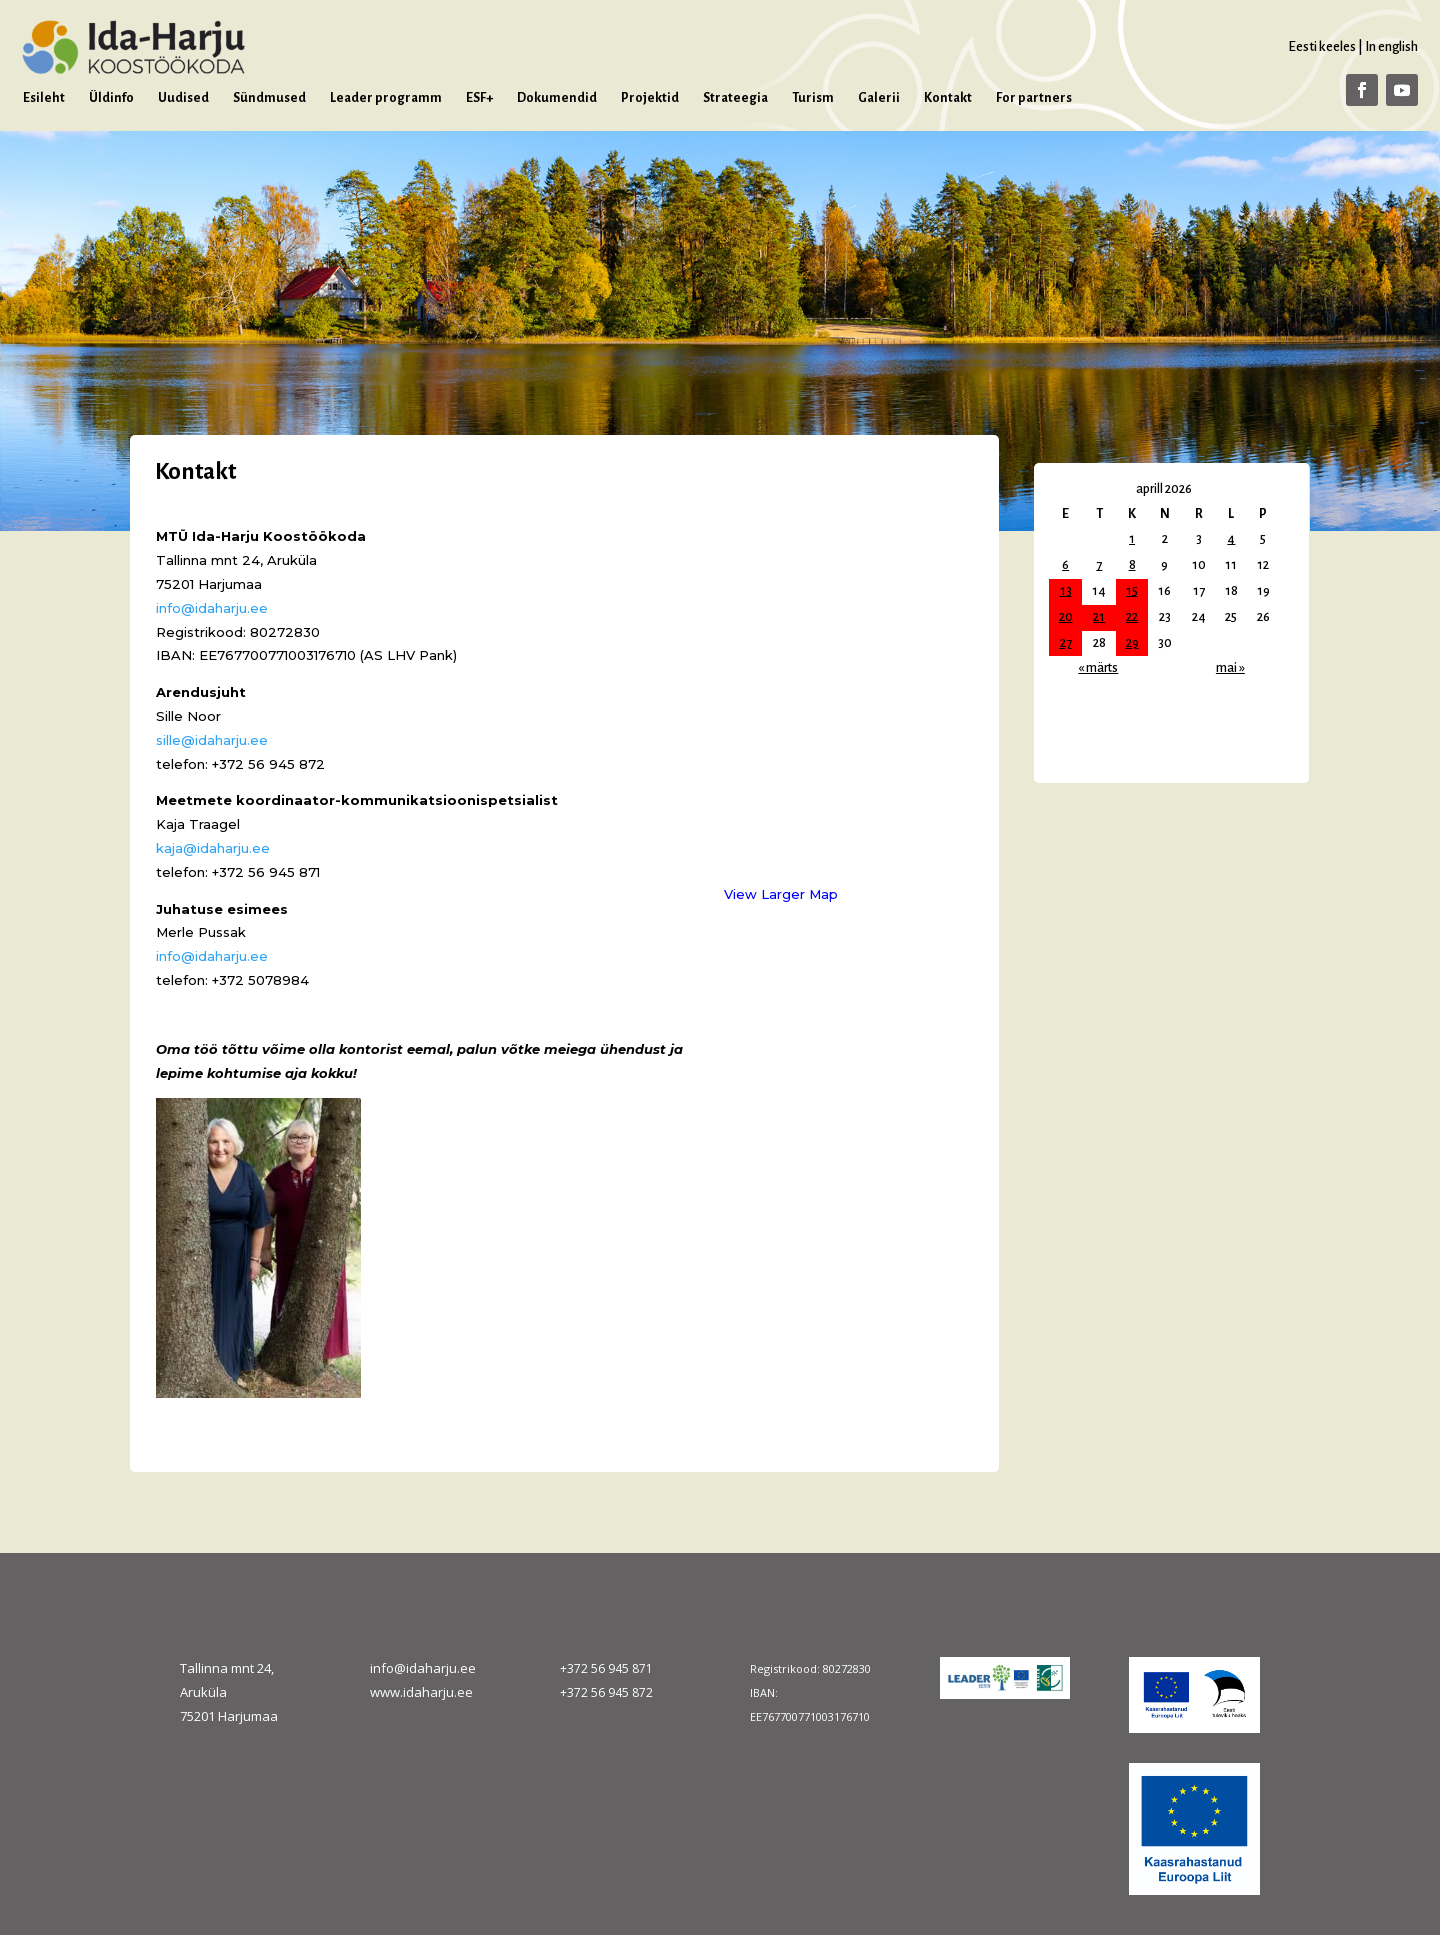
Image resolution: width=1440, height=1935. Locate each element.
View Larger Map (781, 894)
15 (1132, 591)
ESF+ (479, 98)
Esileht (44, 98)
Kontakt (948, 98)
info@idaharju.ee (212, 608)
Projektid (650, 98)
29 (1132, 643)
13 (1066, 591)
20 (1066, 617)
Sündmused (269, 98)
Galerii (879, 98)
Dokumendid (557, 98)
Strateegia (735, 98)
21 (1099, 617)
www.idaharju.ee (421, 1692)
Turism (813, 98)
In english (1391, 46)
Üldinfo (111, 98)
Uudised (183, 98)
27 (1066, 643)
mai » (1230, 668)
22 (1132, 617)
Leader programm (386, 98)
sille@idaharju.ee (212, 740)
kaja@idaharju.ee (213, 848)
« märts (1098, 668)
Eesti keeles (1322, 46)
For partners (1034, 98)
